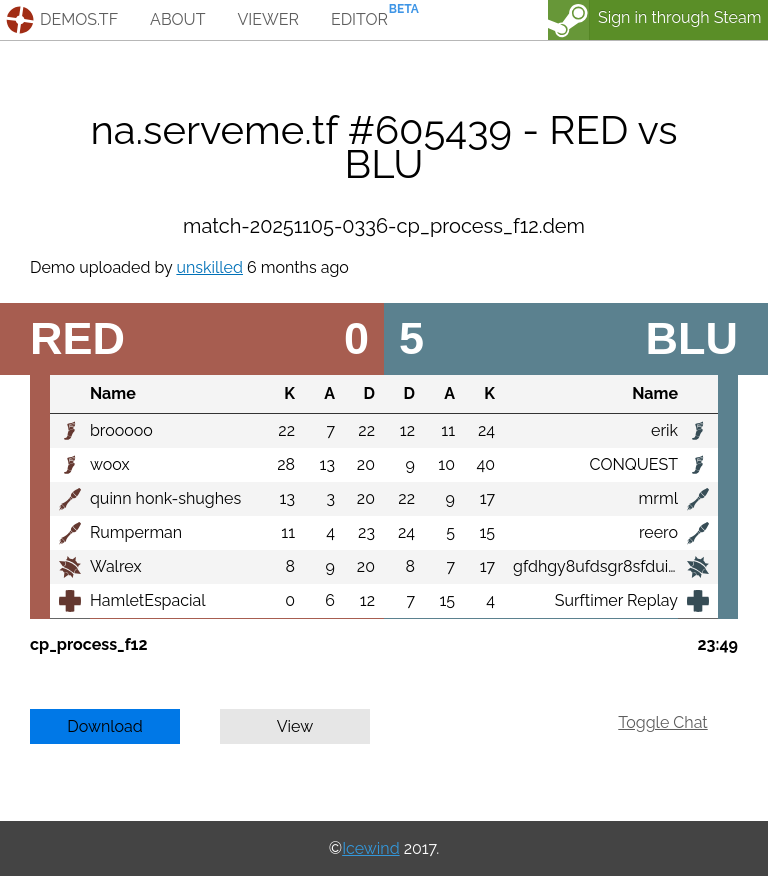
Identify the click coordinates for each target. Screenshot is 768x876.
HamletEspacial (148, 600)
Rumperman (136, 532)
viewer (268, 19)
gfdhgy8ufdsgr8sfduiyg (600, 566)
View (295, 726)
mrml (658, 498)
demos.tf (79, 19)
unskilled (209, 267)
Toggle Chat (662, 722)
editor (359, 19)
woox (109, 464)
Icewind (370, 848)
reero (658, 532)
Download (105, 726)
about (177, 19)
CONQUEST (634, 464)
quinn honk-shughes (165, 498)
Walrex (115, 566)
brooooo (121, 430)
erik (664, 430)
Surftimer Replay (616, 600)
